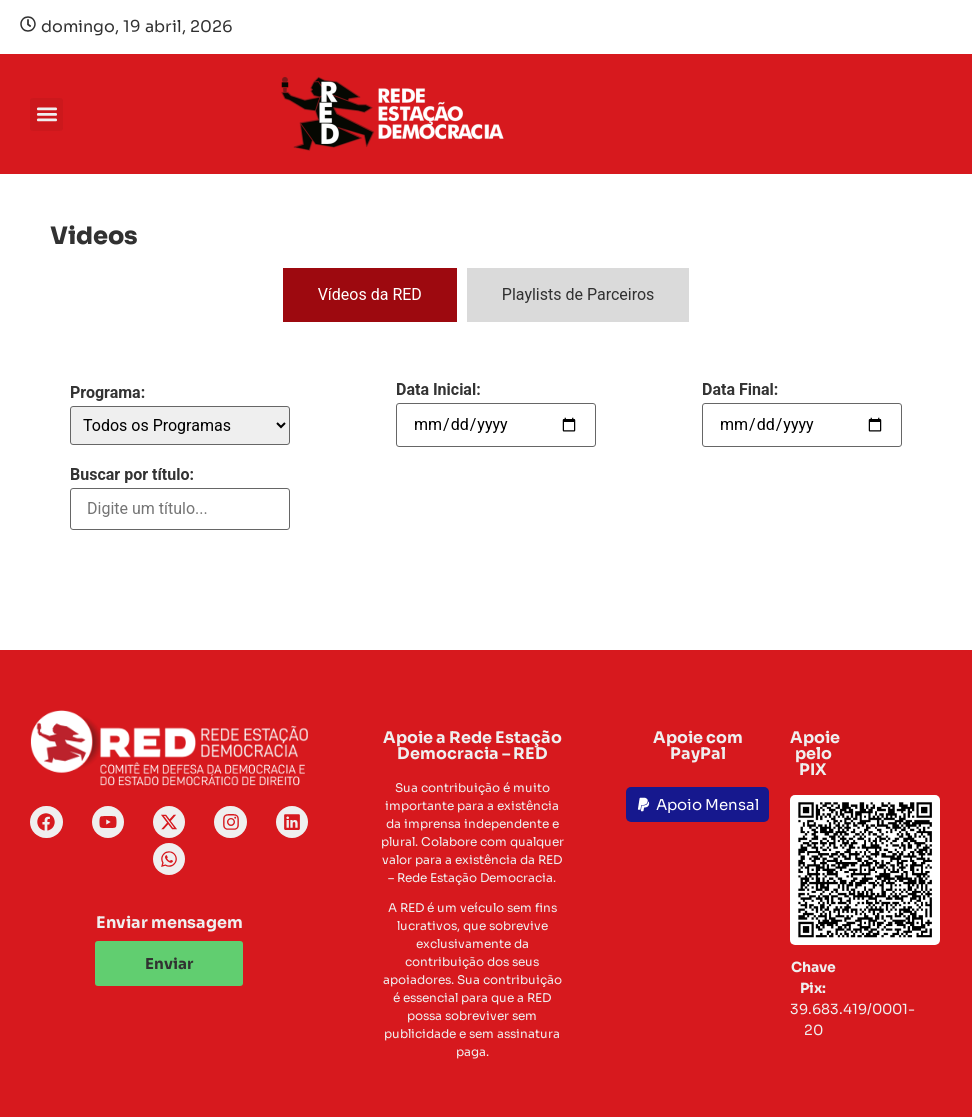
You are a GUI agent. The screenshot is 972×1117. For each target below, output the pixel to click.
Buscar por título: (132, 475)
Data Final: (740, 390)
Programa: (107, 393)
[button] (46, 114)
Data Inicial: (438, 390)
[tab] (370, 295)
